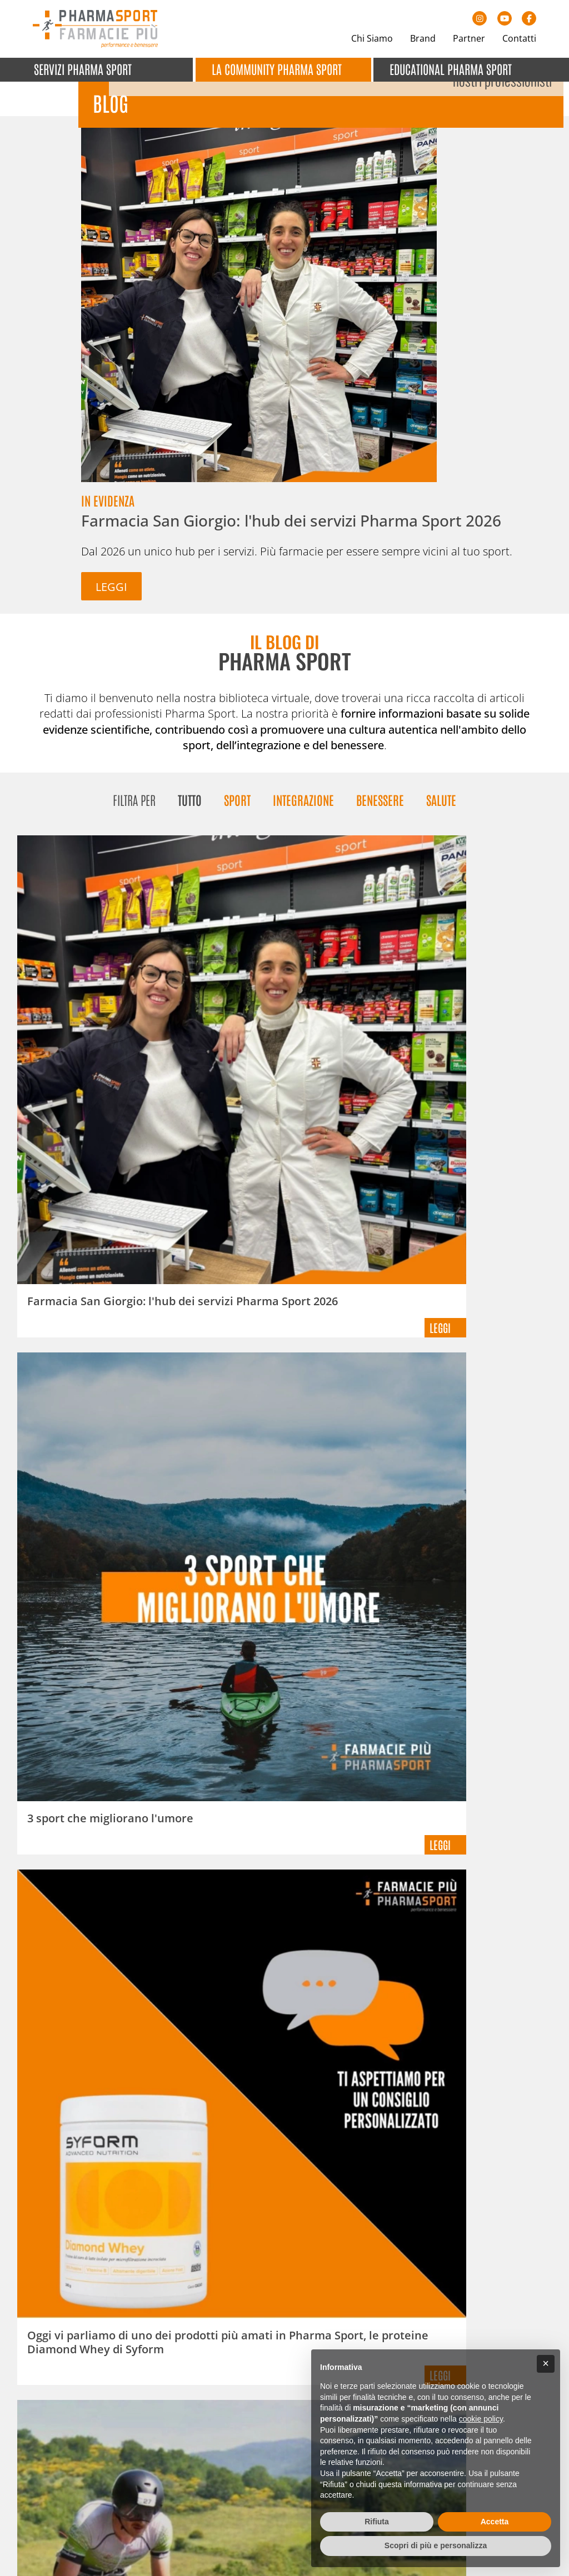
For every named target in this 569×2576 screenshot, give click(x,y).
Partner (469, 38)
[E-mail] (418, 2059)
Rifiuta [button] (377, 2521)
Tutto (190, 786)
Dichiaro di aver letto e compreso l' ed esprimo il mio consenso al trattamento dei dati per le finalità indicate (425, 2103)
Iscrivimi (333, 2146)
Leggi (56, 461)
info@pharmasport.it (101, 2469)
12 (365, 1865)
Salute (441, 786)
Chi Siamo (372, 38)
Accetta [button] (495, 2521)
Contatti (519, 38)
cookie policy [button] (481, 2418)
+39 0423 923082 (82, 2455)
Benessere (380, 786)
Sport (237, 786)
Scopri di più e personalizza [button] (436, 2545)
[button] (546, 2364)
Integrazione (303, 786)
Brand (423, 38)
